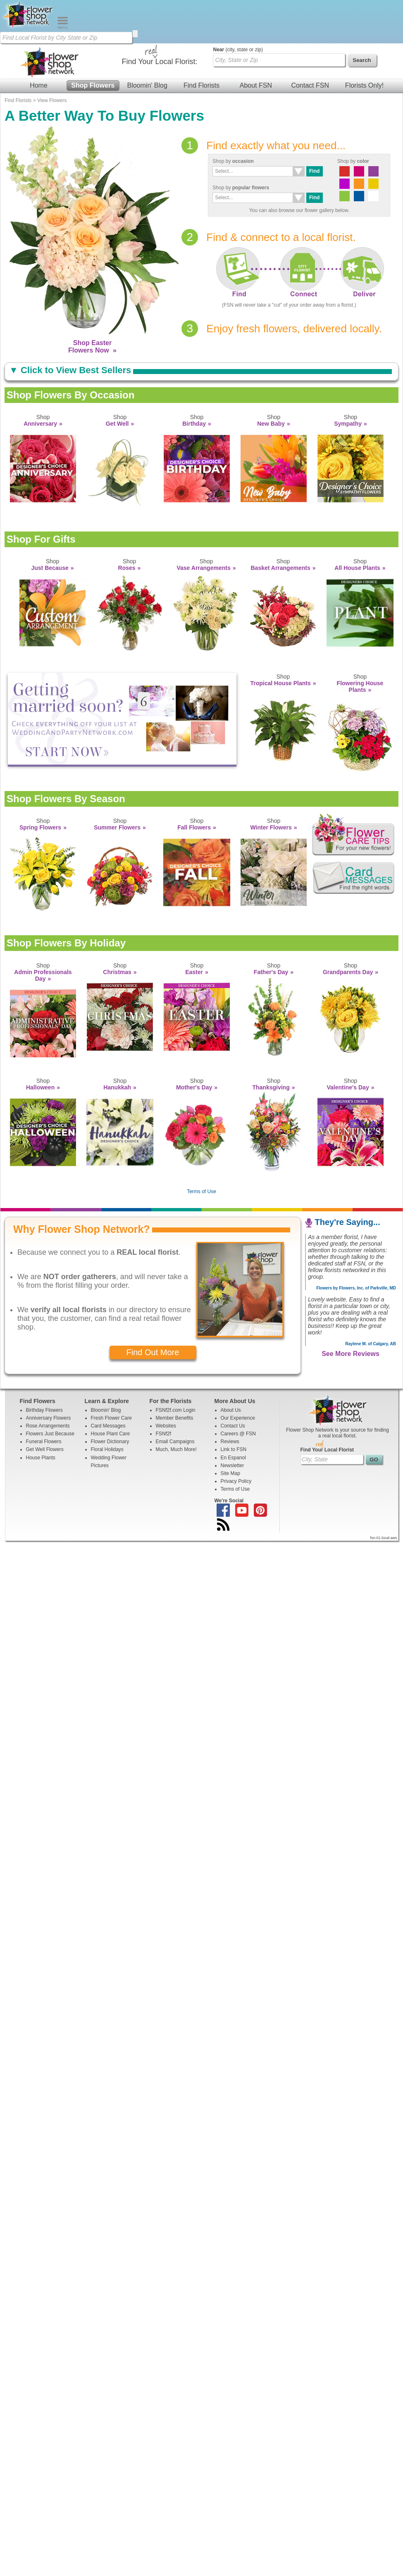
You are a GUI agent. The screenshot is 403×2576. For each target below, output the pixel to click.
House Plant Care (110, 1434)
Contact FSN (310, 85)
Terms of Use (201, 1191)
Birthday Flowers (44, 1410)
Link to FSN (234, 1449)
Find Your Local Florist (327, 1450)
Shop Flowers (92, 85)
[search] (135, 33)
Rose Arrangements (48, 1426)
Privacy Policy (236, 1481)
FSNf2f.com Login (176, 1410)
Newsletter (232, 1465)
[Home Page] (28, 27)
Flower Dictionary (110, 1441)
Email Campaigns (175, 1441)
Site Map (230, 1473)
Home (39, 85)
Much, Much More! (176, 1449)
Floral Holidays (107, 1449)
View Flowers (52, 100)
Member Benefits (174, 1418)
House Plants (40, 1458)
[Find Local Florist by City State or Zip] (66, 37)
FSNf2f (163, 1434)
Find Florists (201, 85)
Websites (166, 1426)
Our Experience (238, 1418)
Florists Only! (364, 85)
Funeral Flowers (44, 1441)
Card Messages (108, 1426)
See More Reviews (350, 1353)
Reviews (230, 1441)
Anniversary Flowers (48, 1418)
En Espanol (233, 1458)
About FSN (256, 85)
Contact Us (233, 1426)
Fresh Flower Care (111, 1418)
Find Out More (152, 1352)
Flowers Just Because (50, 1434)
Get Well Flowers (45, 1449)
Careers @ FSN (238, 1434)
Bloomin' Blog (147, 85)
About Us (231, 1410)
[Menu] (62, 27)
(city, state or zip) (238, 49)
